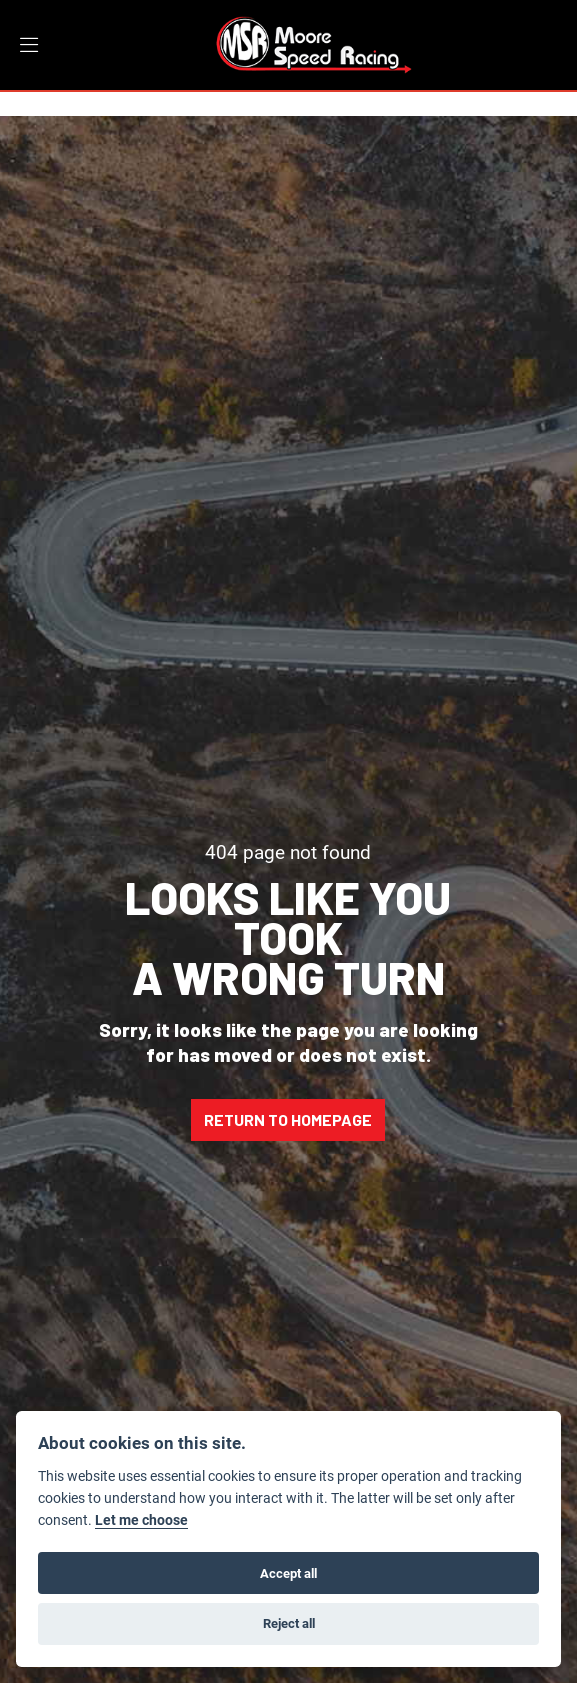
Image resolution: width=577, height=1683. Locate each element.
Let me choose (141, 1520)
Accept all (288, 1573)
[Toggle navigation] (29, 45)
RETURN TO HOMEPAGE (288, 1119)
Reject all (289, 1623)
